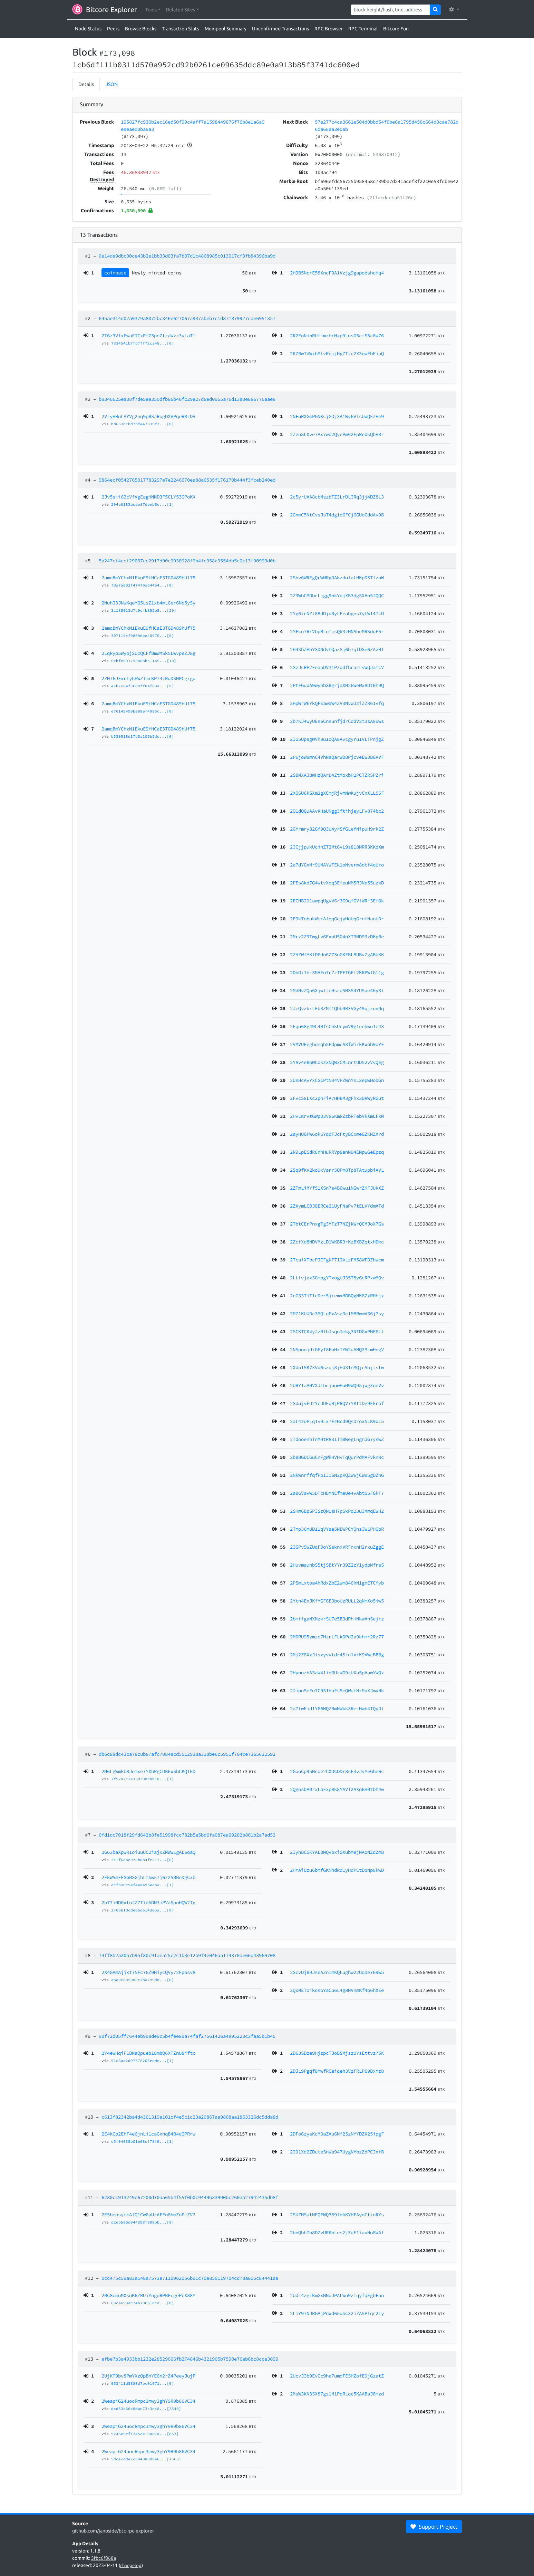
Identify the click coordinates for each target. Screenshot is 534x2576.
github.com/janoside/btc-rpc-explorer (113, 2531)
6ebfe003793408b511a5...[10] (143, 660)
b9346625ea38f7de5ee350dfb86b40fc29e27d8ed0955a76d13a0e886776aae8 (187, 399)
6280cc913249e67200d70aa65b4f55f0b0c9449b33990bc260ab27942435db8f (189, 2197)
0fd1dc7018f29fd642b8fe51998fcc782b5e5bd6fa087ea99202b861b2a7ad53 (187, 1835)
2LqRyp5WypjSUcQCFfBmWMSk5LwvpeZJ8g (148, 653)
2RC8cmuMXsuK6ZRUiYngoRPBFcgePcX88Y (148, 2295)
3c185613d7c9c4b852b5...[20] (143, 610)
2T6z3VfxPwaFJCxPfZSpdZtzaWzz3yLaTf (148, 335)
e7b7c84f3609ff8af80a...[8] (142, 686)
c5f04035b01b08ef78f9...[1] (142, 2141)
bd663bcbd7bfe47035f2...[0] (142, 424)
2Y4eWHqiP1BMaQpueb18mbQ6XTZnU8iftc (148, 2053)
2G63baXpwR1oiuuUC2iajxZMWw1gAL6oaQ (148, 1852)
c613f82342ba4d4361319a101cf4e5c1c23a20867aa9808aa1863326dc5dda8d (189, 2117)
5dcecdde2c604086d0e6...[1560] (146, 2459)
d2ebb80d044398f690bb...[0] (142, 2222)
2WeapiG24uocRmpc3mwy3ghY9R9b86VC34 (148, 2401)
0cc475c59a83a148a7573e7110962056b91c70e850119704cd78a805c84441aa (189, 2278)
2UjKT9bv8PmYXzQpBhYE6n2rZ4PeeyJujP (148, 2376)
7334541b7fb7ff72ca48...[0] (142, 343)
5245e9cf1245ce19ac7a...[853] (145, 2433)
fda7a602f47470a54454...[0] (142, 585)
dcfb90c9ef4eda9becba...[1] (142, 1884)
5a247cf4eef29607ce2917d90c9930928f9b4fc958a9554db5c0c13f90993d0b (187, 561)
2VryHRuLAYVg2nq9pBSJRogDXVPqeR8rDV (148, 416)
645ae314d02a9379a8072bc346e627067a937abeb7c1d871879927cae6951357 (187, 318)
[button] (153, 9)
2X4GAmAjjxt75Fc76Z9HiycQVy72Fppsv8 (148, 1972)
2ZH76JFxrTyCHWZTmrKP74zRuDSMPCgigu (148, 678)
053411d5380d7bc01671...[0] (142, 2383)
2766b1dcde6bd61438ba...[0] (142, 1910)
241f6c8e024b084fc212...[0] (142, 1859)
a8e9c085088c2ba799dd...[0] (142, 1979)
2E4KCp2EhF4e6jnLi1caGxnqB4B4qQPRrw (148, 2134)
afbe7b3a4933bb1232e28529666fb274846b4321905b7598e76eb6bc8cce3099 (189, 2359)
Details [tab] (86, 84)
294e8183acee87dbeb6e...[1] (142, 504)
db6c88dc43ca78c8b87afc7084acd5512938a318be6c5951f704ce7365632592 (187, 1754)
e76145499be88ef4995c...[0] (142, 711)
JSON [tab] (112, 84)
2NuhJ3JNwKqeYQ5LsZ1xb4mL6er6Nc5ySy (148, 603)
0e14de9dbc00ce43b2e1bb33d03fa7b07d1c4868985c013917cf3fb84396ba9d (187, 256)
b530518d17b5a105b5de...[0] (142, 736)
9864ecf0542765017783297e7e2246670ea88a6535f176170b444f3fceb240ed (187, 480)
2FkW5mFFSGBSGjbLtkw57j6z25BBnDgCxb (148, 1877)
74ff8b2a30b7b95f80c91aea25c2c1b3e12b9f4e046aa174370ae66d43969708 (187, 1955)
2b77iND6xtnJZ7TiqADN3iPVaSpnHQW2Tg (148, 1902)
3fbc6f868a (103, 2558)
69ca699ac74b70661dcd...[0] (142, 2303)
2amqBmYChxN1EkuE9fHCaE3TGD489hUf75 (148, 577)
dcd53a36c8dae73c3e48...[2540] (146, 2408)
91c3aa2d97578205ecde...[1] (142, 2060)
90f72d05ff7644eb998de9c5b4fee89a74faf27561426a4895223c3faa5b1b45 (187, 2036)
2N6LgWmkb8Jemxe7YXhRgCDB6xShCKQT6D (148, 1771)
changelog (131, 2565)
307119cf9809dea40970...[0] (142, 635)
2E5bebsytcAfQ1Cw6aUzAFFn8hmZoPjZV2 (148, 2214)
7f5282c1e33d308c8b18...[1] (142, 1778)
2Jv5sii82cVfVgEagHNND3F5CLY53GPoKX (148, 497)
